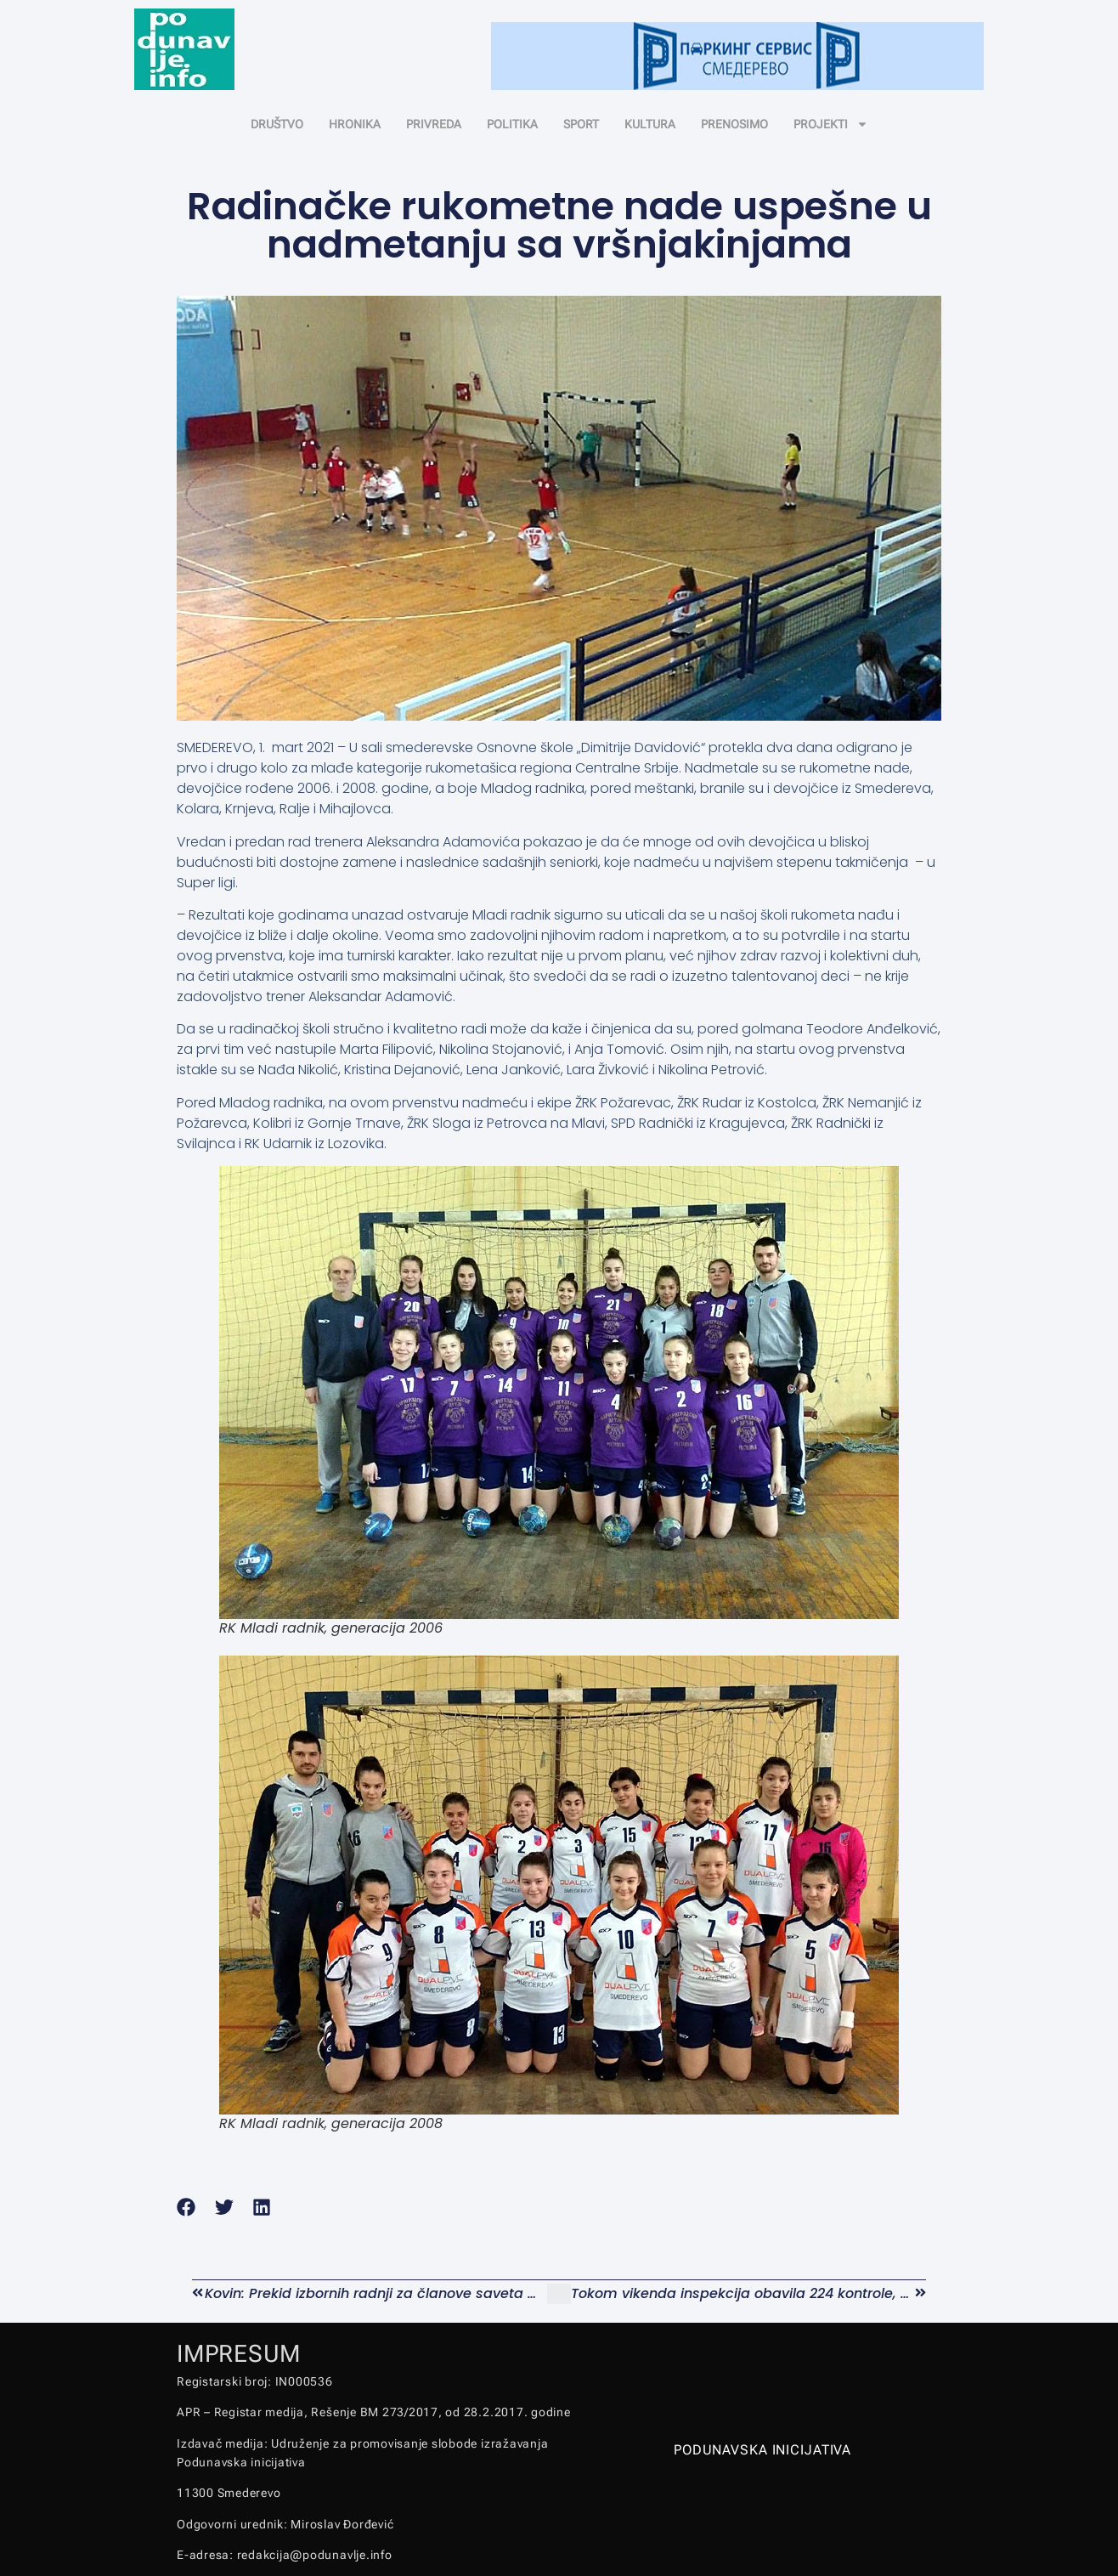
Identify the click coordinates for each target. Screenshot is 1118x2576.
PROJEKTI (830, 124)
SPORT (581, 124)
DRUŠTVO (277, 124)
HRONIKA (355, 124)
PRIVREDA (433, 124)
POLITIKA (512, 124)
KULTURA (649, 124)
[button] (186, 2207)
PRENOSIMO (734, 124)
